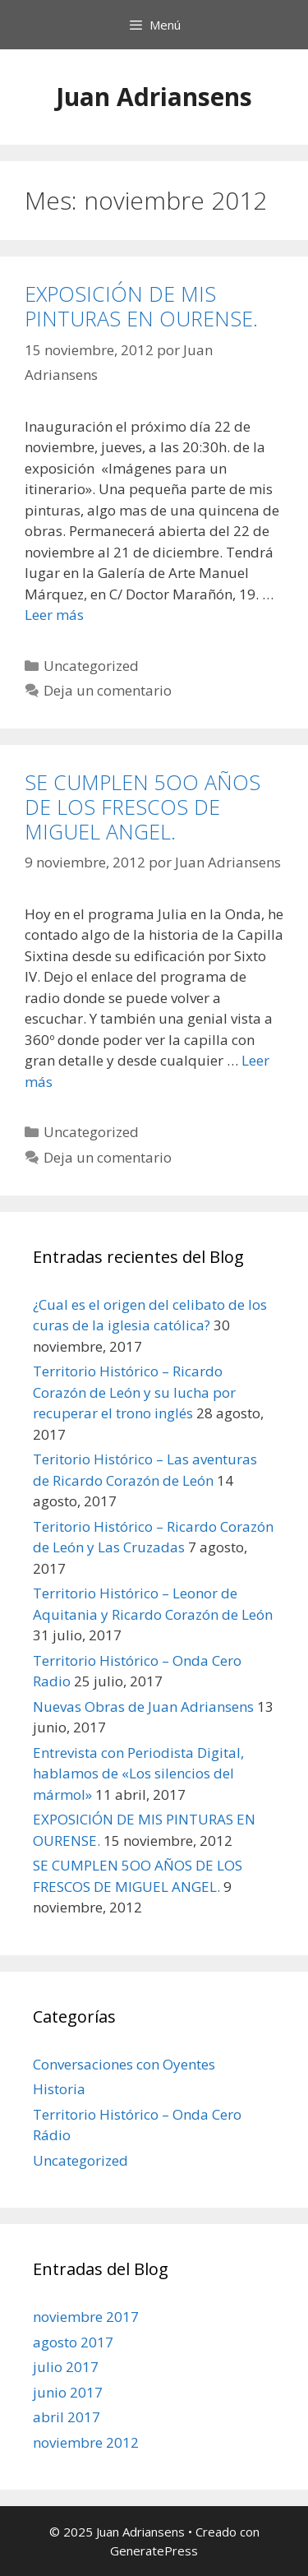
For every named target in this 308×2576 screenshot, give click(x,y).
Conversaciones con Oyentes (124, 2064)
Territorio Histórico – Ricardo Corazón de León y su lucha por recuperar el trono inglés (134, 1392)
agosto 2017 (73, 2342)
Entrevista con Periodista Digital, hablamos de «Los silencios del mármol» (138, 1773)
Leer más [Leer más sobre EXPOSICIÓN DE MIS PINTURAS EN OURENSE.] (54, 614)
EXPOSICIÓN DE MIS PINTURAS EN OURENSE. (141, 306)
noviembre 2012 (86, 2442)
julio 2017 (66, 2366)
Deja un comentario (108, 690)
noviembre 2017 (86, 2316)
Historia (59, 2088)
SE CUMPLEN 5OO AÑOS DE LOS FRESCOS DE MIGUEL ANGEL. (142, 806)
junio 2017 (68, 2392)
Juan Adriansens (154, 96)
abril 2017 (66, 2416)
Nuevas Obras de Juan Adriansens (143, 1706)
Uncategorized (91, 665)
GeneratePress (154, 2550)
